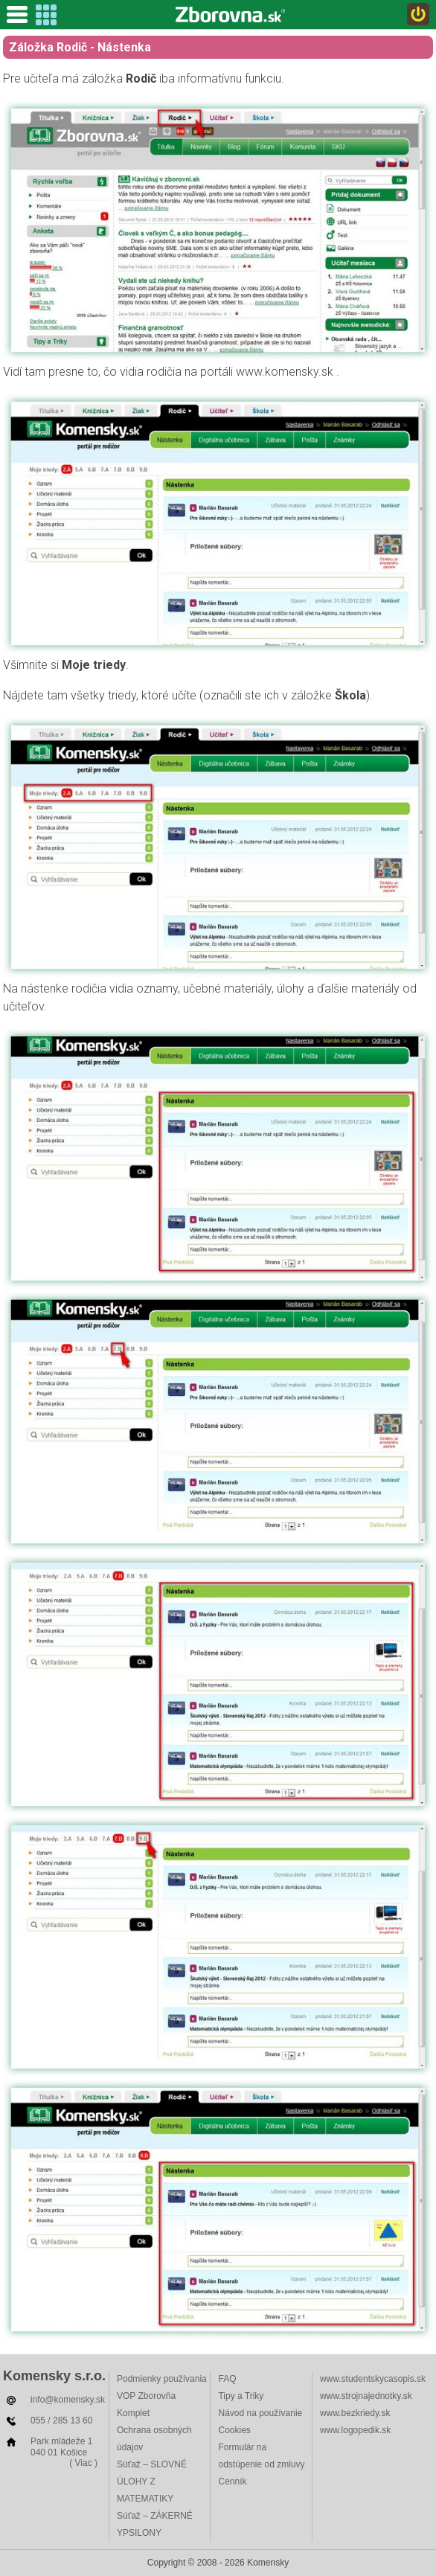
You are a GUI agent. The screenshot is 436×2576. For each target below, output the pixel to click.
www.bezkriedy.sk (355, 2413)
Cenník (232, 2481)
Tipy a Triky (240, 2396)
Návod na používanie (260, 2413)
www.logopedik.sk (355, 2430)
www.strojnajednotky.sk (366, 2396)
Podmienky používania (162, 2379)
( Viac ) (83, 2463)
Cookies (234, 2430)
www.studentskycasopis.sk (373, 2379)
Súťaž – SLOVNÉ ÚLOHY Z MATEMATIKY (152, 2481)
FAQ (227, 2379)
